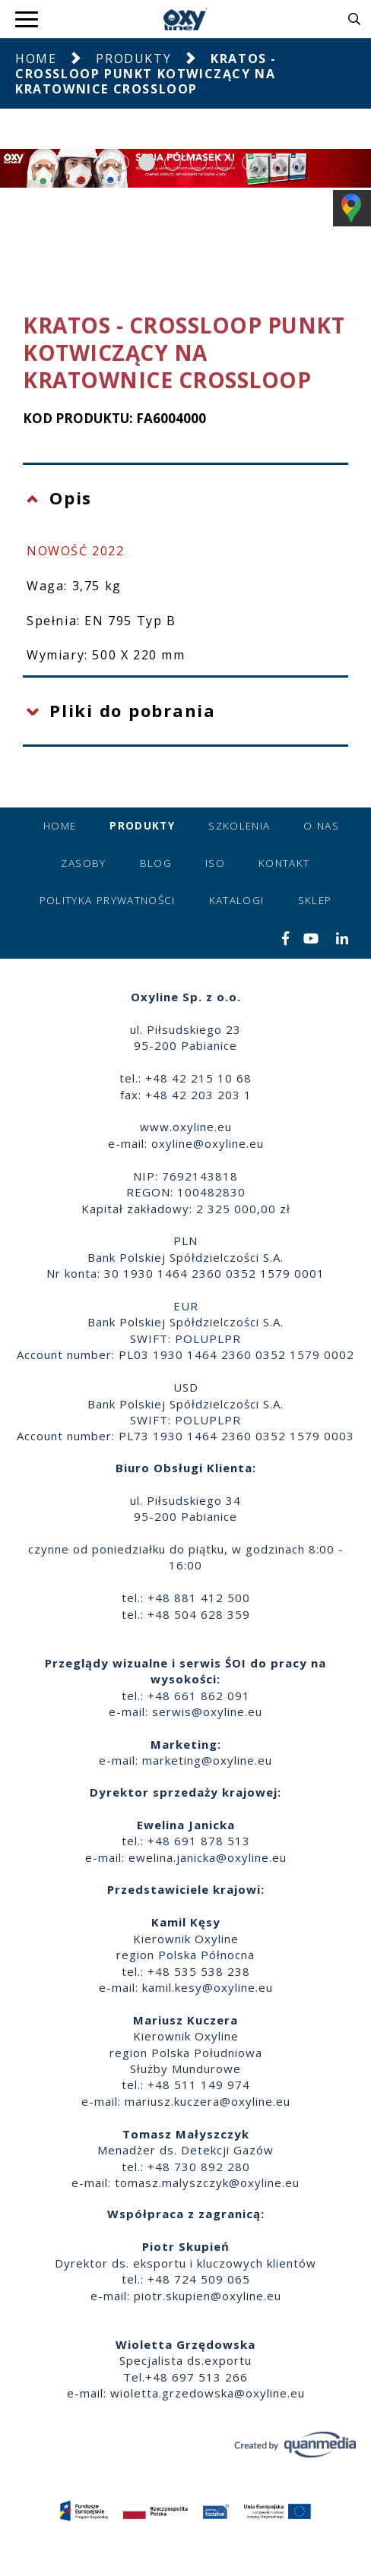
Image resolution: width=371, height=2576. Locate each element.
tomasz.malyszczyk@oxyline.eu (207, 2182)
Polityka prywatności (108, 900)
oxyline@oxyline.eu (207, 1143)
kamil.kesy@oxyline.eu (207, 1987)
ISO (215, 863)
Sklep (315, 900)
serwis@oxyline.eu (207, 1711)
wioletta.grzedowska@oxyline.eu (207, 2393)
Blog (156, 863)
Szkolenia (239, 826)
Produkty (133, 58)
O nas (321, 826)
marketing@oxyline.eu (207, 1760)
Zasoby (83, 863)
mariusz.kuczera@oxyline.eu (207, 2101)
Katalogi (237, 900)
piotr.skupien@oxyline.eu (207, 2295)
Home (35, 58)
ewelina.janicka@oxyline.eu (207, 1857)
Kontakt (283, 863)
